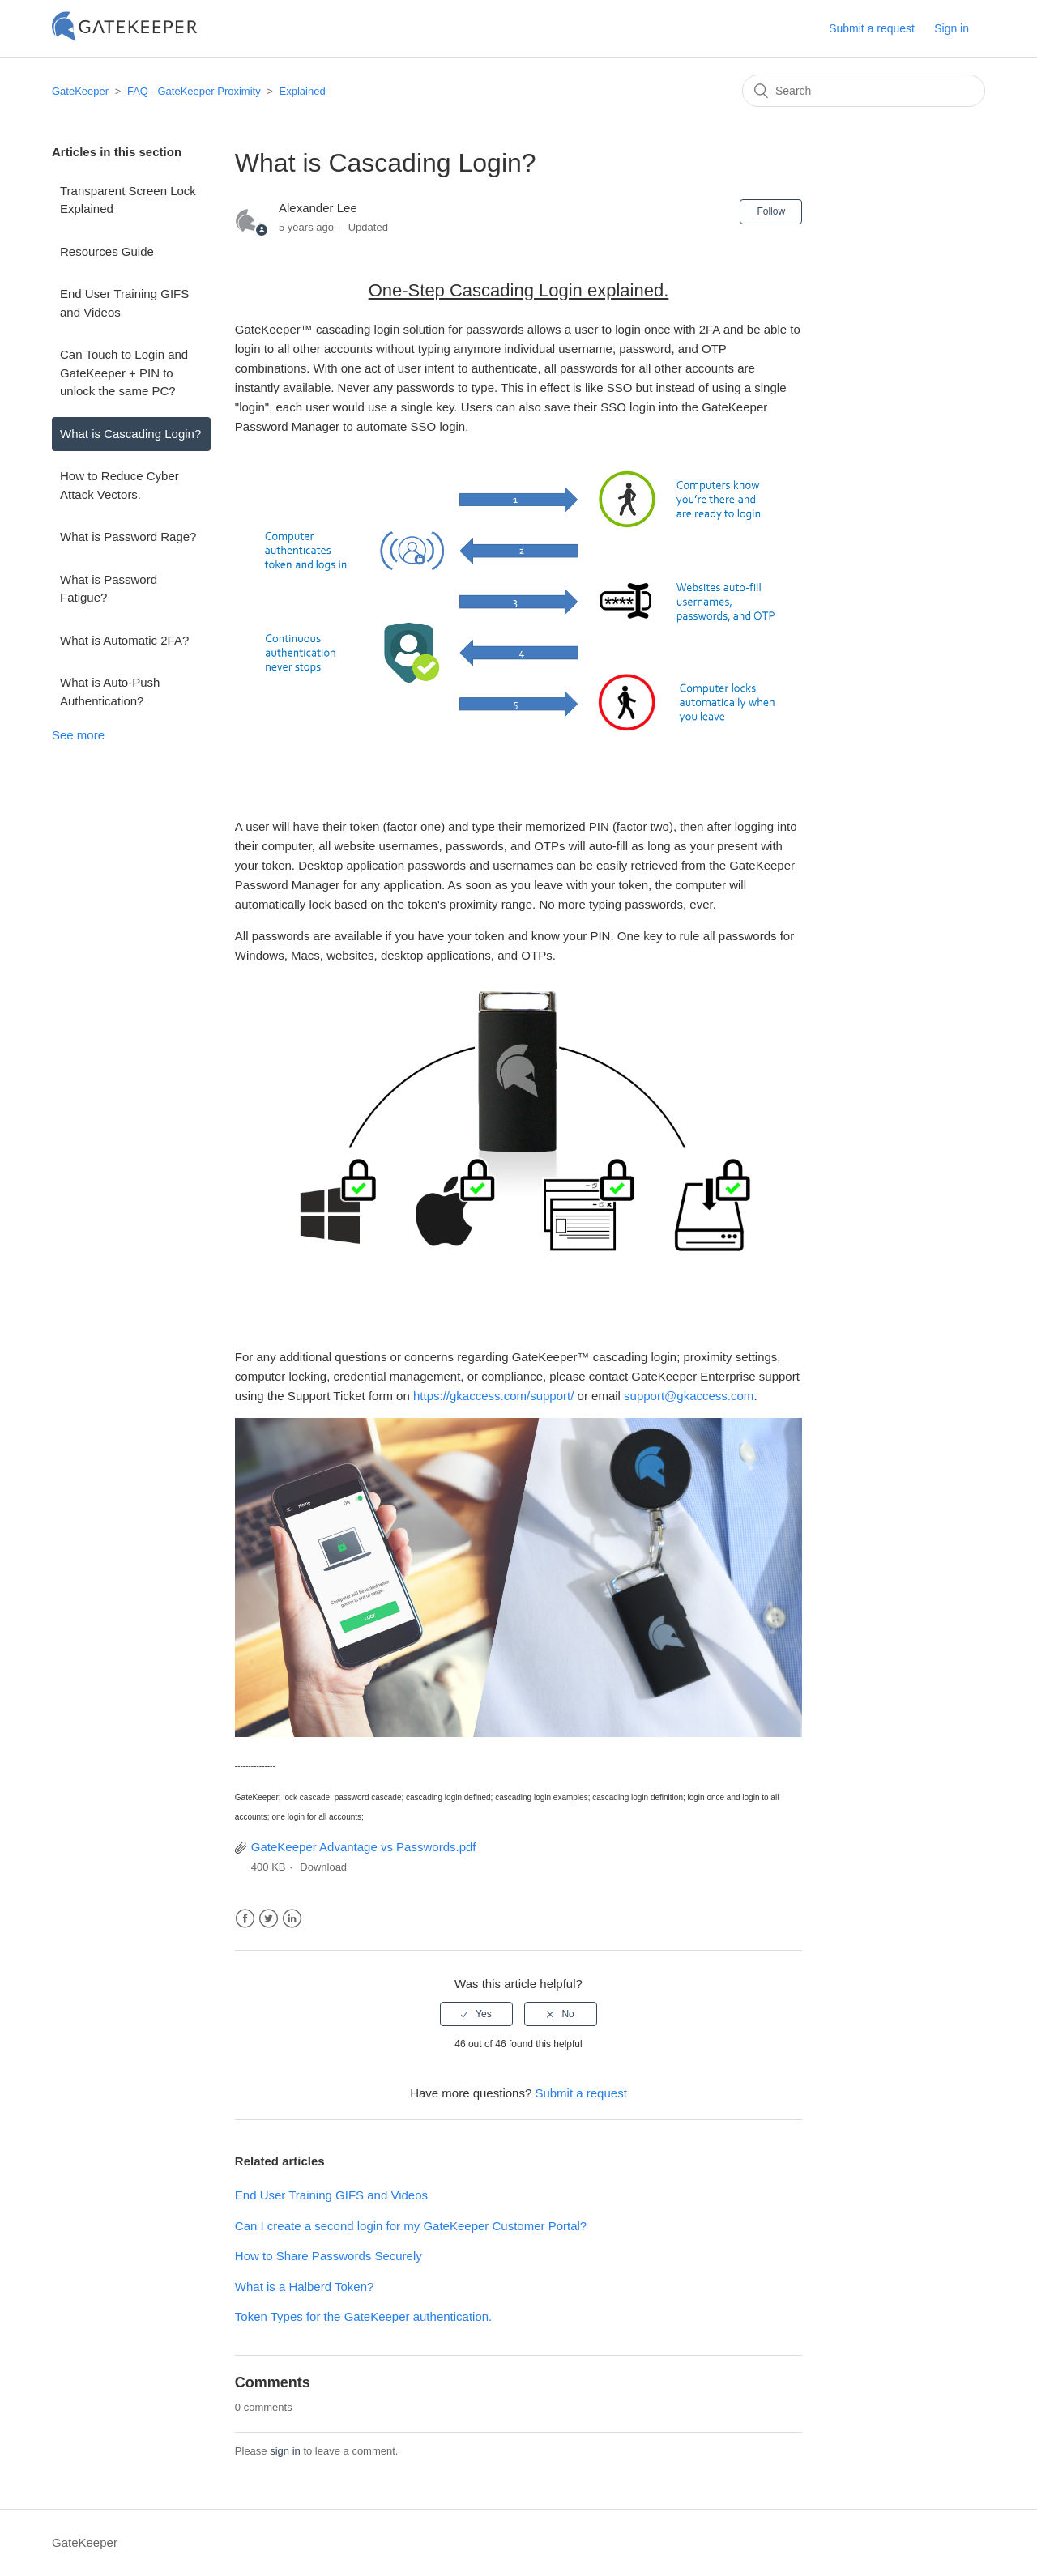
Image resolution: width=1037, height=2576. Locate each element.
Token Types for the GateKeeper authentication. (363, 2316)
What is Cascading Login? (130, 434)
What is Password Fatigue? (108, 589)
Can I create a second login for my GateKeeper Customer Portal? (411, 2226)
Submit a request (872, 28)
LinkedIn (292, 1919)
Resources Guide (107, 251)
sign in (285, 2451)
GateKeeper (80, 91)
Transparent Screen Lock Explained (128, 200)
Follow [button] (771, 211)
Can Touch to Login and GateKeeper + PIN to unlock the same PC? (124, 372)
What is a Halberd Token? (304, 2286)
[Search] (863, 91)
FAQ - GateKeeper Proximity (194, 91)
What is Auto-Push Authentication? (110, 691)
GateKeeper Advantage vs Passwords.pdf (363, 1847)
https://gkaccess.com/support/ (493, 1396)
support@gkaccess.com (688, 1396)
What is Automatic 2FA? (124, 640)
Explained (303, 91)
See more (78, 735)
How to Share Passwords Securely (328, 2256)
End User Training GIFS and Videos (124, 303)
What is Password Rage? (128, 536)
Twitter (268, 1919)
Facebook (245, 1919)
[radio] (476, 2014)
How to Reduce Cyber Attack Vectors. (119, 485)
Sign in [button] (951, 28)
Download (323, 1867)
